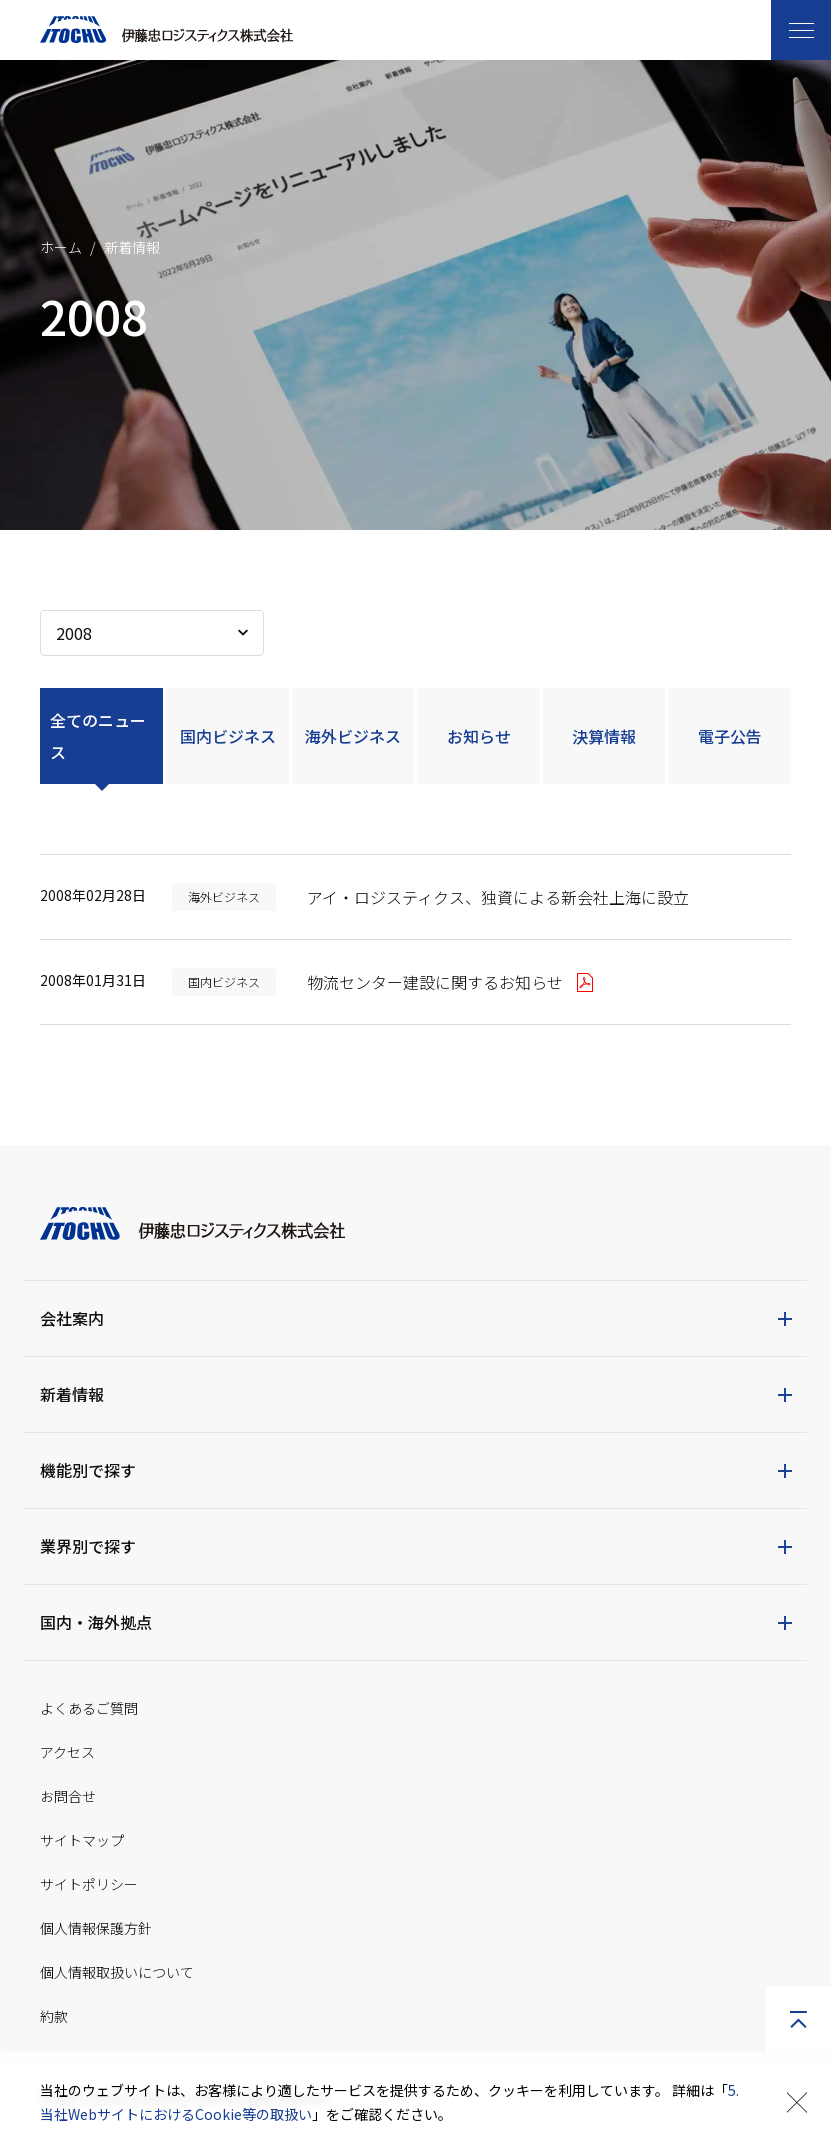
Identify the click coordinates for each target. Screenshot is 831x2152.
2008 (74, 633)
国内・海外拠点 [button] (96, 1622)
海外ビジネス (353, 736)
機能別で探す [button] (88, 1470)
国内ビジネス (228, 736)
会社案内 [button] (72, 1318)
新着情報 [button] (72, 1394)
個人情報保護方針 (96, 1928)
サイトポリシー (89, 1884)
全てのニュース (98, 736)
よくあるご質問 (89, 1708)
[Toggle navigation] (801, 30)
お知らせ (479, 736)
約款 (54, 2016)
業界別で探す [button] (88, 1546)
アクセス (67, 1752)
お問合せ (68, 1796)
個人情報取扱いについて (117, 1972)
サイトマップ (82, 1840)
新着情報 (132, 247)
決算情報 (604, 736)
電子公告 (730, 736)
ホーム (61, 247)
